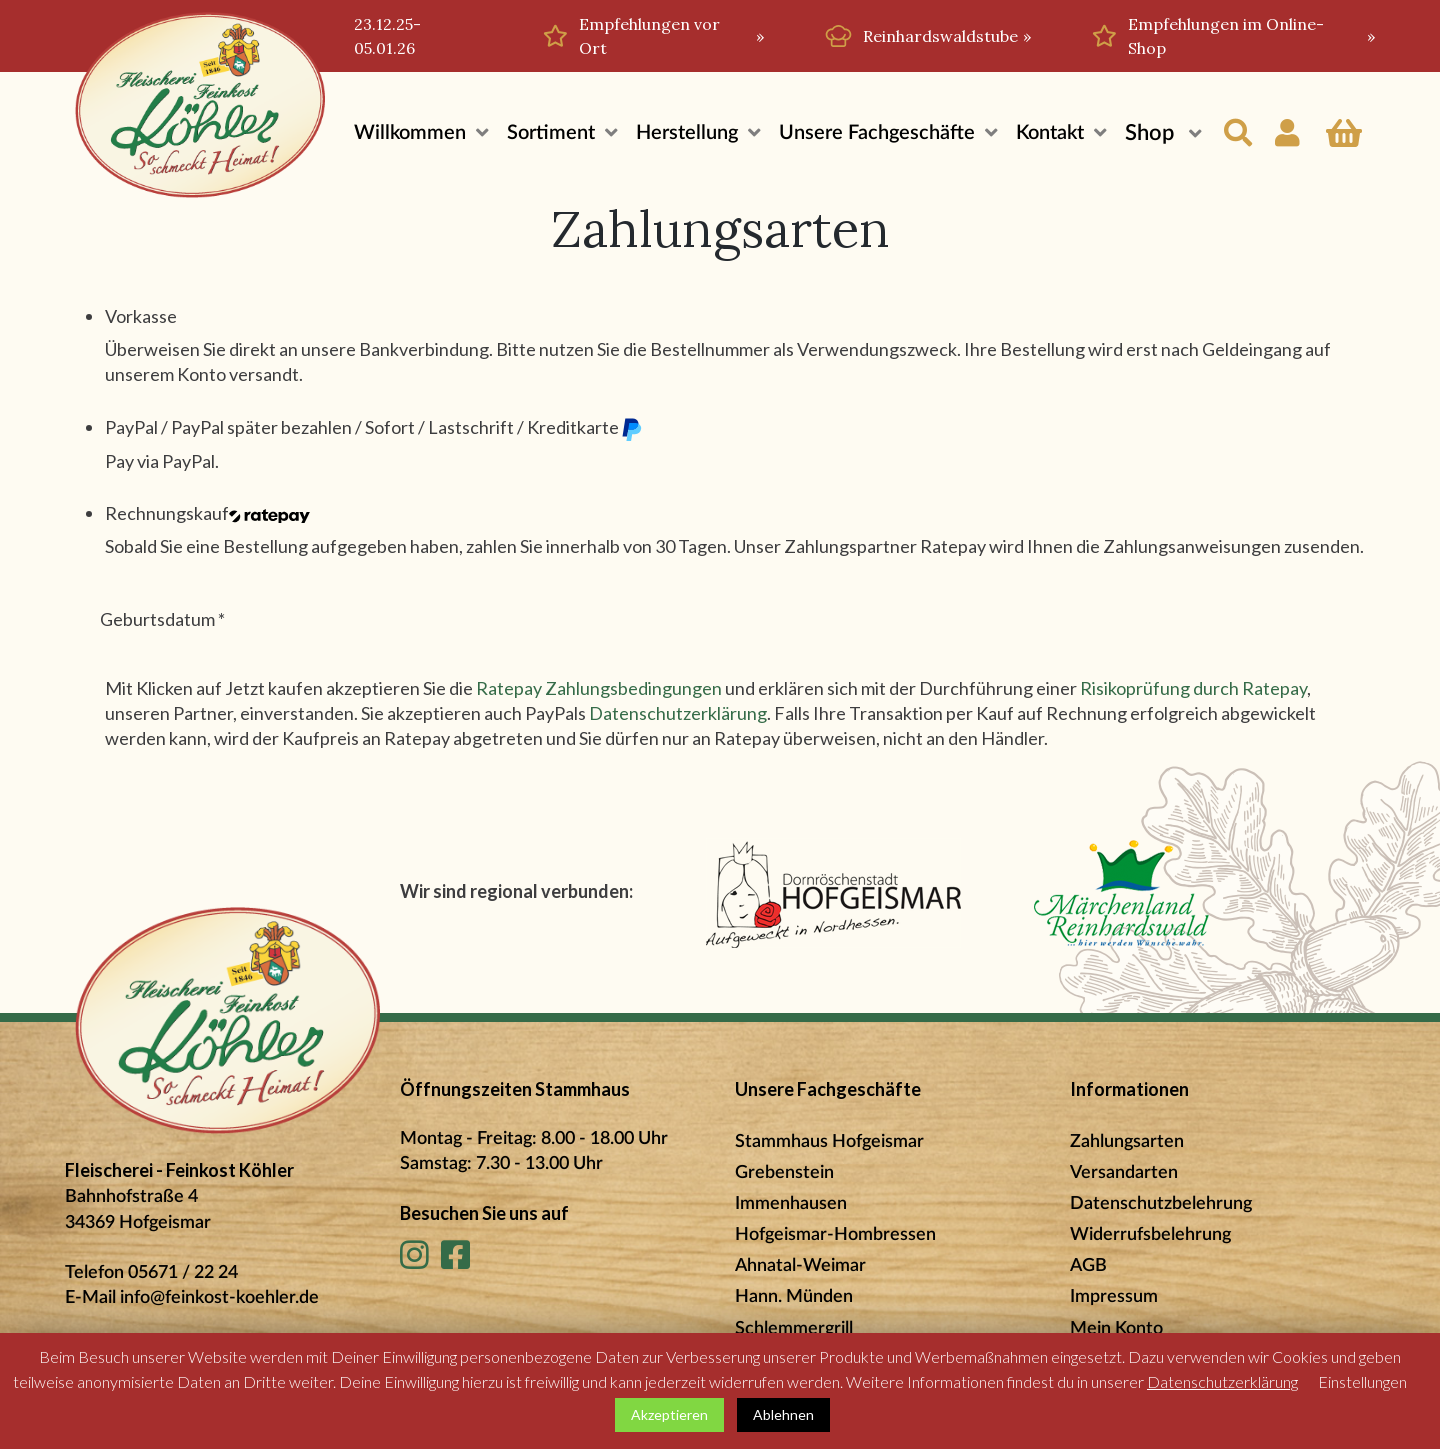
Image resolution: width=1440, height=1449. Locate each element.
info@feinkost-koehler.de (219, 1298)
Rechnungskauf (207, 513)
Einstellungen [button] (1362, 1381)
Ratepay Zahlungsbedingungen (599, 688)
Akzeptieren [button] (669, 1414)
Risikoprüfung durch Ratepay (1193, 688)
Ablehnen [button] (783, 1414)
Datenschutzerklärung (678, 713)
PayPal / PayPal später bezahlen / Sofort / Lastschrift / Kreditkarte (374, 428)
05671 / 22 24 (183, 1273)
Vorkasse (141, 316)
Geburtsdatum (162, 619)
